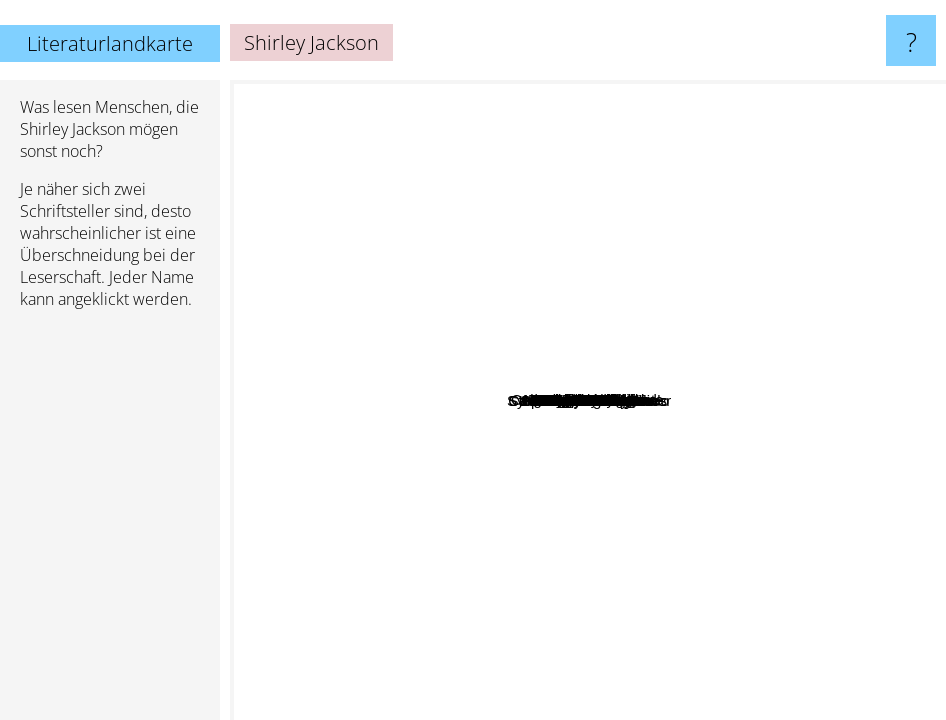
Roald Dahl (601, 93)
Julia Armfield (547, 549)
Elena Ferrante (783, 318)
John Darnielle (486, 640)
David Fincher (790, 493)
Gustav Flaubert (693, 660)
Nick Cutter (735, 460)
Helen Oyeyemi (543, 386)
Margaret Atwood (434, 93)
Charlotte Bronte (315, 551)
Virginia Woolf (788, 262)
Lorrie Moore (608, 520)
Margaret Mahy (770, 155)
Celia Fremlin (857, 415)
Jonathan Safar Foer (742, 560)
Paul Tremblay (613, 333)
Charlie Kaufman (676, 593)
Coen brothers (738, 582)
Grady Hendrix (667, 420)
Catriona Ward (590, 294)
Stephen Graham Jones (648, 493)
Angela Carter (625, 311)
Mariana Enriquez (534, 328)
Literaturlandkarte (110, 43)
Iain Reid (739, 401)
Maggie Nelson (389, 342)
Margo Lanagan (706, 226)
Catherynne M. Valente (380, 304)
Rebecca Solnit (360, 435)
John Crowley (452, 599)
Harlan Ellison (725, 257)
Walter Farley (532, 244)
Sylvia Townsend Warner (830, 463)
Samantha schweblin (661, 444)
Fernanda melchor (468, 262)
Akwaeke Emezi (406, 507)
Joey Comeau (362, 401)
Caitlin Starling (394, 247)
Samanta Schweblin (438, 460)
